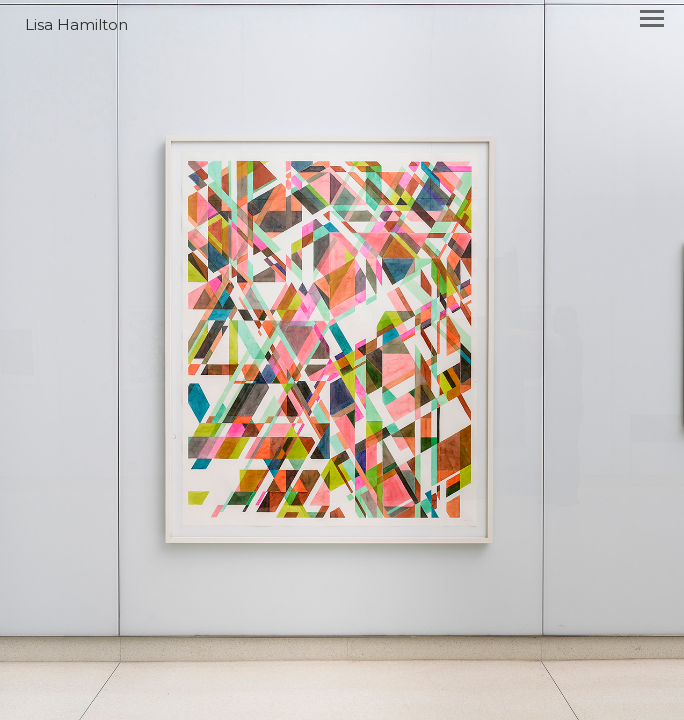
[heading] (342, 24)
